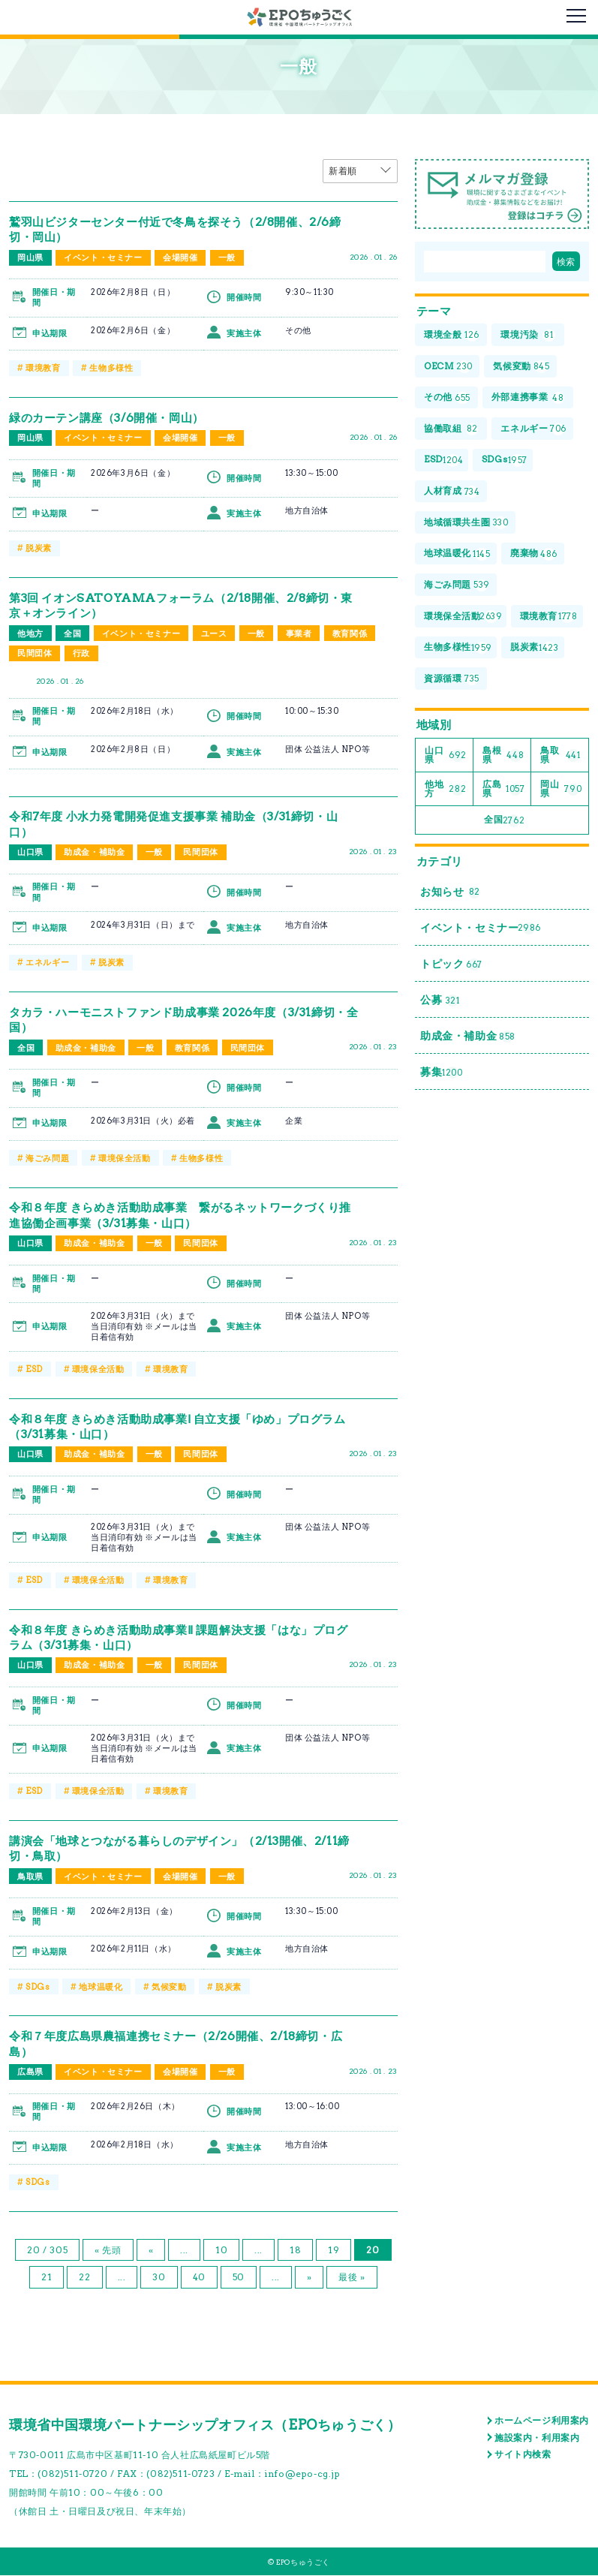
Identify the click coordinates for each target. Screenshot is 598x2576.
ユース (214, 633)
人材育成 (452, 492)
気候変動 (169, 1987)
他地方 (30, 633)
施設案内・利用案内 (536, 2438)
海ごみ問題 (47, 1158)
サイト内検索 (522, 2454)
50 (239, 2277)
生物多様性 (111, 368)
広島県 (30, 2072)
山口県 (30, 852)
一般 (227, 257)
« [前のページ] (151, 2250)
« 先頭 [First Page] (108, 2250)
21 (46, 2277)
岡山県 (30, 257)
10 (221, 2250)
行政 (81, 653)
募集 (441, 1075)
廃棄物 (533, 554)
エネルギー (47, 963)
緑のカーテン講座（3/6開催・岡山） (112, 418)
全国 (72, 633)
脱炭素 (39, 548)
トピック (451, 966)
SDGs (38, 1987)
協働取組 (451, 429)
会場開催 (180, 257)
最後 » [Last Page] (351, 2277)
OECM (448, 366)
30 (158, 2277)
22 (84, 2277)
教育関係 (349, 633)
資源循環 (451, 679)
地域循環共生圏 (466, 523)
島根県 (503, 755)
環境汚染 (528, 336)
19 (333, 2250)
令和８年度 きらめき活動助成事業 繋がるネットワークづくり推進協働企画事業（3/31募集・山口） (178, 1215)
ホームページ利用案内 (541, 2421)
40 (199, 2277)
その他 (447, 398)
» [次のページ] (309, 2277)
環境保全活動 (124, 1158)
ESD (34, 1369)
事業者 (299, 633)
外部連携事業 (528, 398)
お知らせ (450, 893)
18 (295, 2250)
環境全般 (451, 336)
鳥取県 (30, 1876)
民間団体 (34, 653)
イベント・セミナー (103, 257)
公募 (439, 1002)
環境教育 (43, 368)
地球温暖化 (100, 1987)
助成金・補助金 (94, 852)
